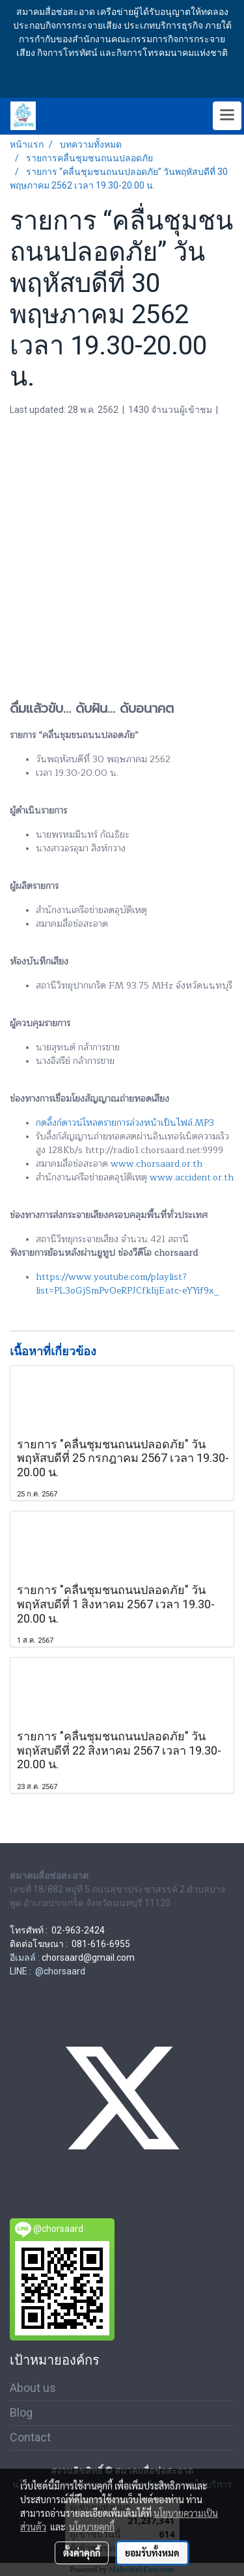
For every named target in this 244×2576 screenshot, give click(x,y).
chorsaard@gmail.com (88, 1957)
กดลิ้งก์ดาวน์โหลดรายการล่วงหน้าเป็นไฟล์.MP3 (125, 1122)
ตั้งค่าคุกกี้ (81, 2552)
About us (33, 2388)
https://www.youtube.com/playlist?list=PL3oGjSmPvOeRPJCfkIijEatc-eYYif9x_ (127, 1283)
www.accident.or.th (192, 1177)
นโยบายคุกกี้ (92, 2526)
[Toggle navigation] (227, 115)
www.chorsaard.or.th (156, 1163)
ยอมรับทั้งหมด (152, 2552)
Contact (30, 2437)
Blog (21, 2412)
